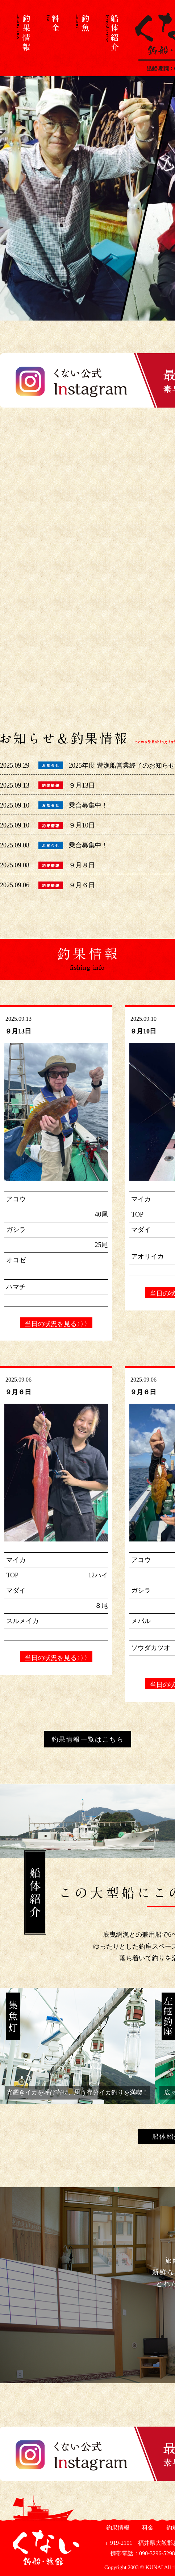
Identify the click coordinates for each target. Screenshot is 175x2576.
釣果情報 (116, 2528)
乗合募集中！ (88, 805)
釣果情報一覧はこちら (87, 1739)
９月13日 (82, 785)
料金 (147, 2528)
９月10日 (82, 825)
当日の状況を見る (56, 1324)
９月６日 (82, 885)
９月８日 (82, 865)
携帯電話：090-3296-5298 (139, 2553)
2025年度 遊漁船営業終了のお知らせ (122, 765)
